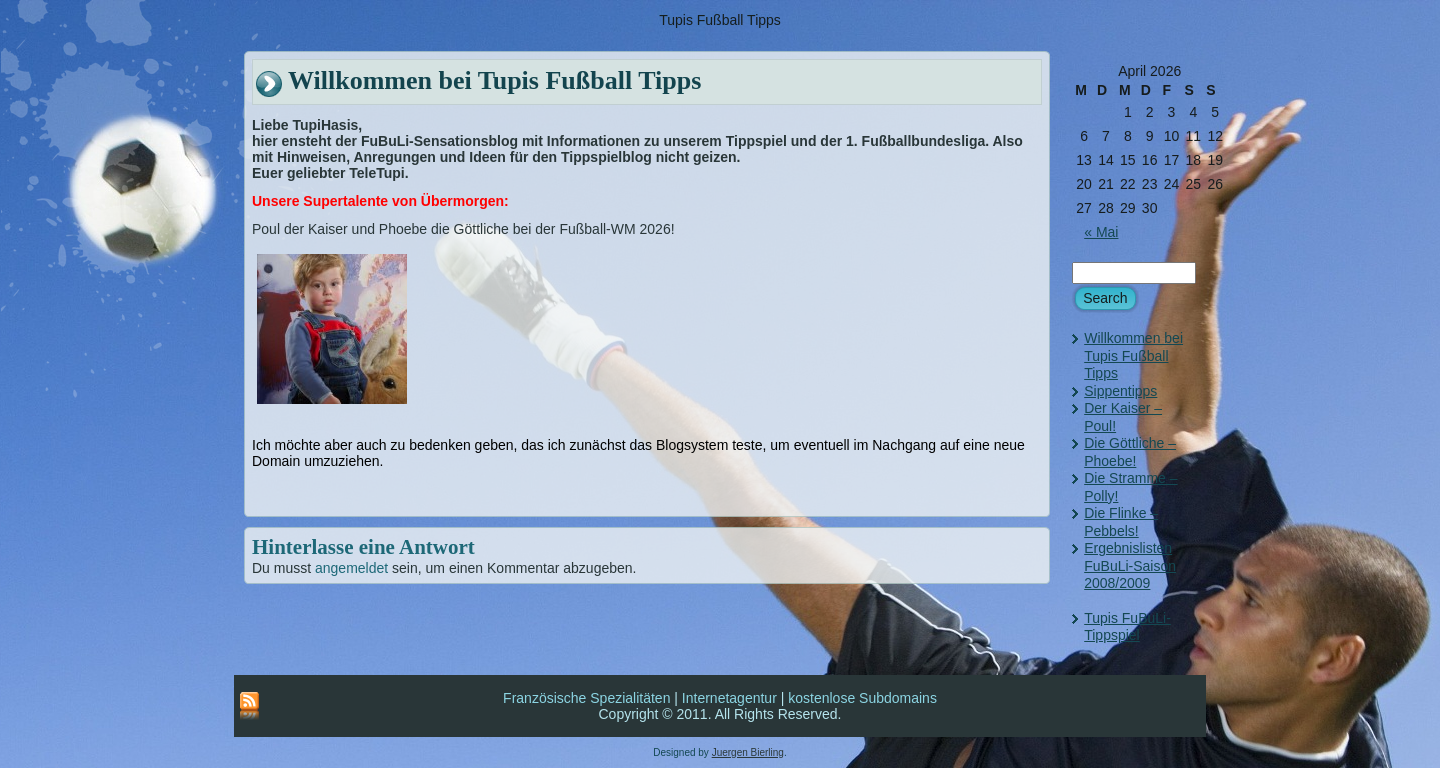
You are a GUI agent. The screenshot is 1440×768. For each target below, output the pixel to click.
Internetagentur (729, 698)
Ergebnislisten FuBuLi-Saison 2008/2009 (1130, 565)
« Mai (1101, 232)
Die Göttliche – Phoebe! (1130, 452)
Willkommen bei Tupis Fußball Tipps (1133, 355)
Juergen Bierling (748, 752)
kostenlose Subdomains (862, 698)
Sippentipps (1120, 391)
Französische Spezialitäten (586, 698)
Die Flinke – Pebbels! (1121, 522)
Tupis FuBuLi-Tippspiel (1127, 627)
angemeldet (351, 568)
